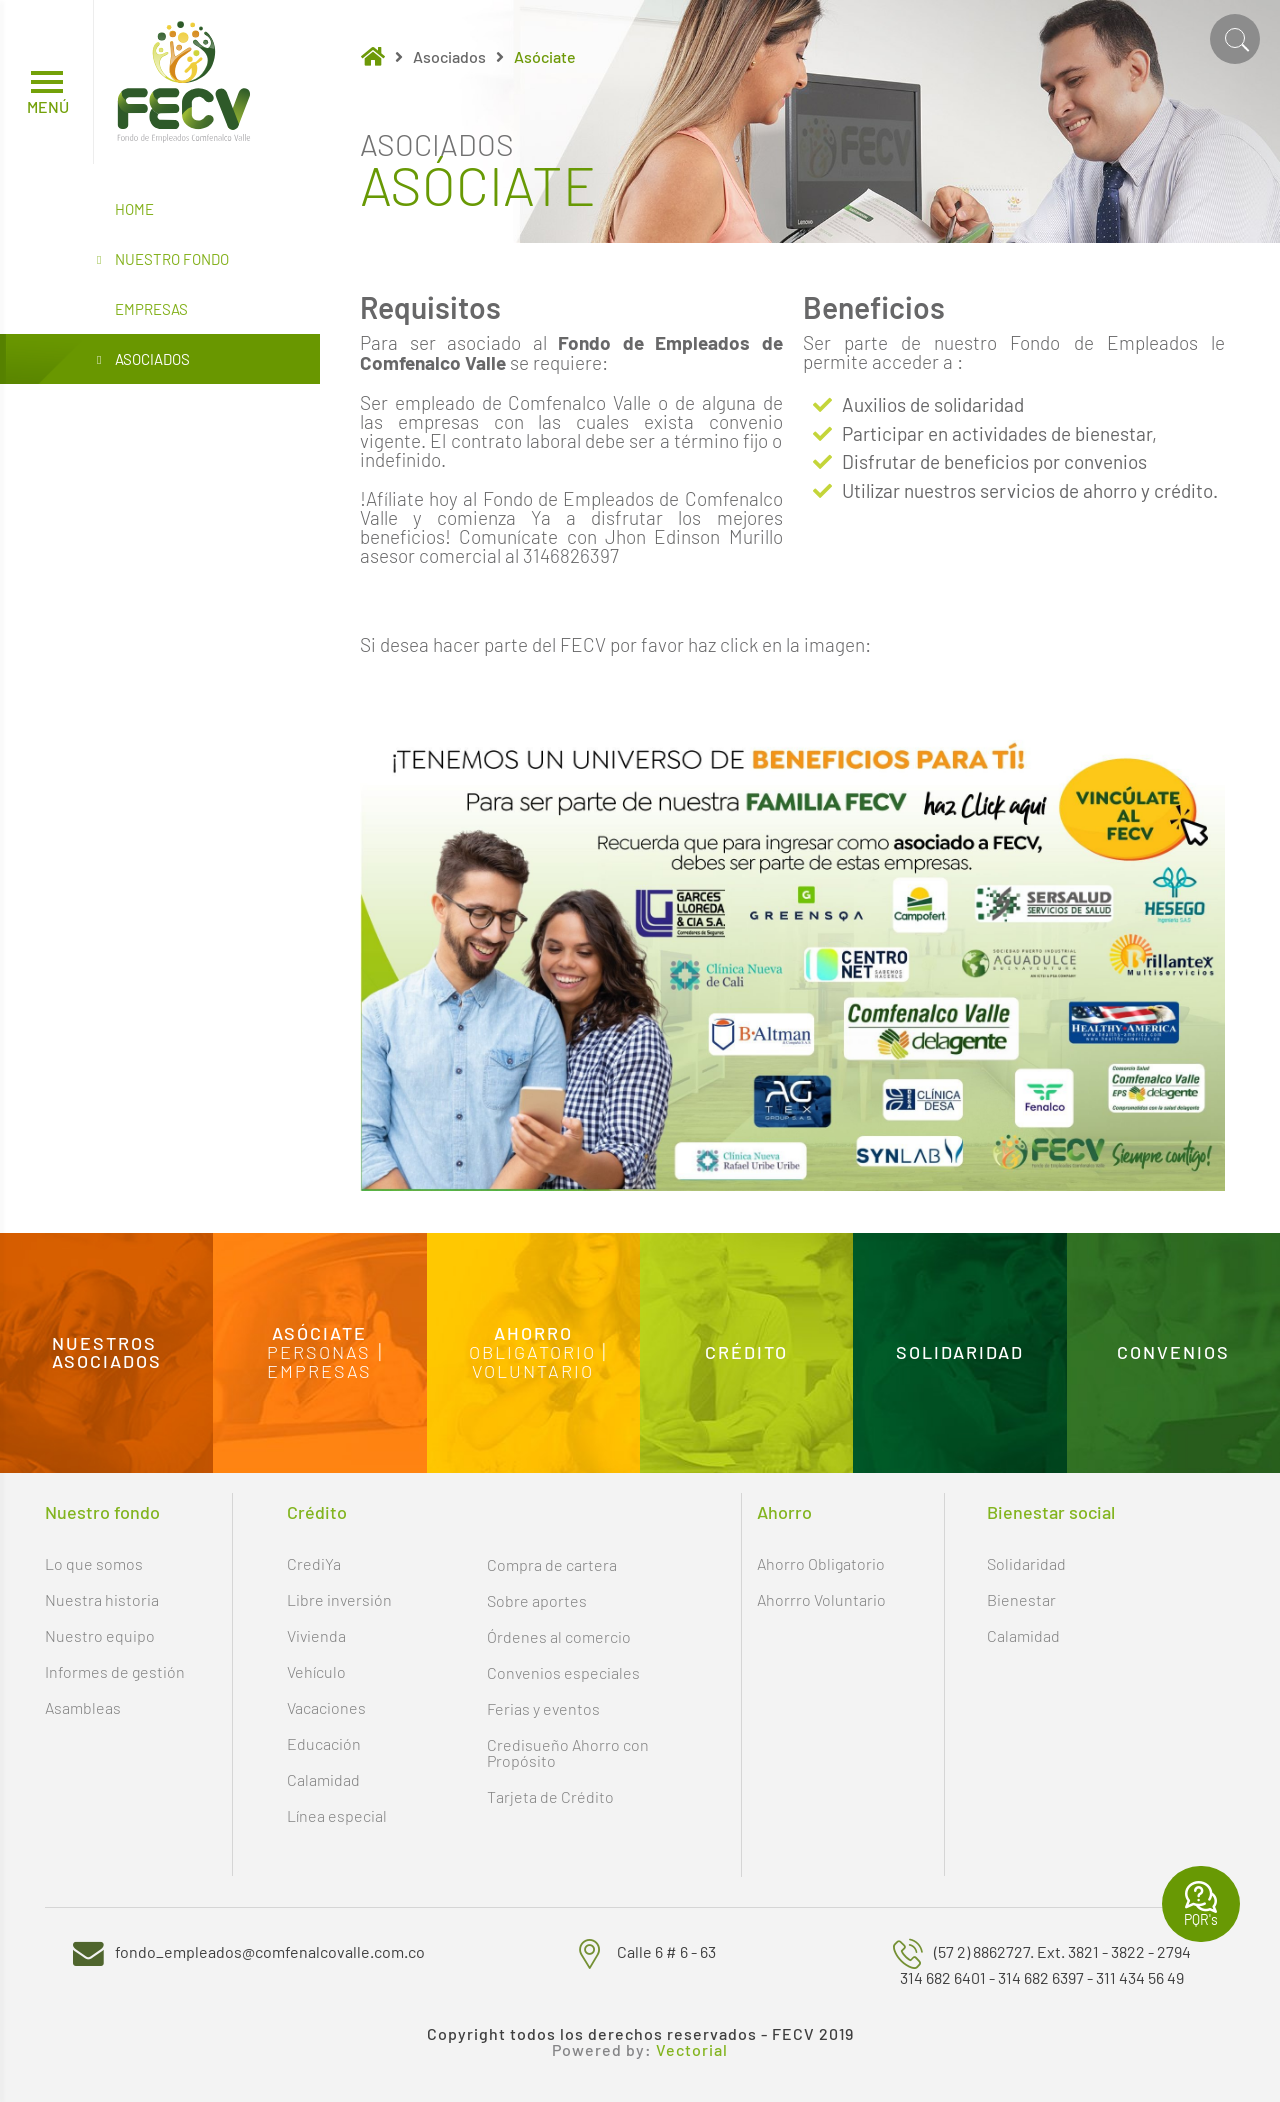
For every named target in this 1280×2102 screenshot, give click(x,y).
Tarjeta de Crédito (550, 1796)
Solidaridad (1026, 1563)
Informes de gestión (115, 1671)
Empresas (151, 309)
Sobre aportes (537, 1600)
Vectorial (692, 2050)
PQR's (1201, 1904)
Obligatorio (532, 1352)
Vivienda (316, 1635)
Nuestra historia (102, 1599)
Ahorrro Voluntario (821, 1599)
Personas (319, 1352)
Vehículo (316, 1671)
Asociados (143, 360)
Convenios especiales (563, 1672)
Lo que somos (94, 1563)
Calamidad (323, 1779)
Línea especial (337, 1815)
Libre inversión (339, 1599)
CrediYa (314, 1563)
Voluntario (533, 1371)
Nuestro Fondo (163, 260)
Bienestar (1021, 1599)
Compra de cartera (552, 1564)
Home (134, 209)
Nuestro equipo (100, 1635)
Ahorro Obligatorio (821, 1563)
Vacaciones (326, 1707)
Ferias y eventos (543, 1708)
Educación (324, 1743)
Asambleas (83, 1707)
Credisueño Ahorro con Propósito (568, 1752)
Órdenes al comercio (559, 1636)
